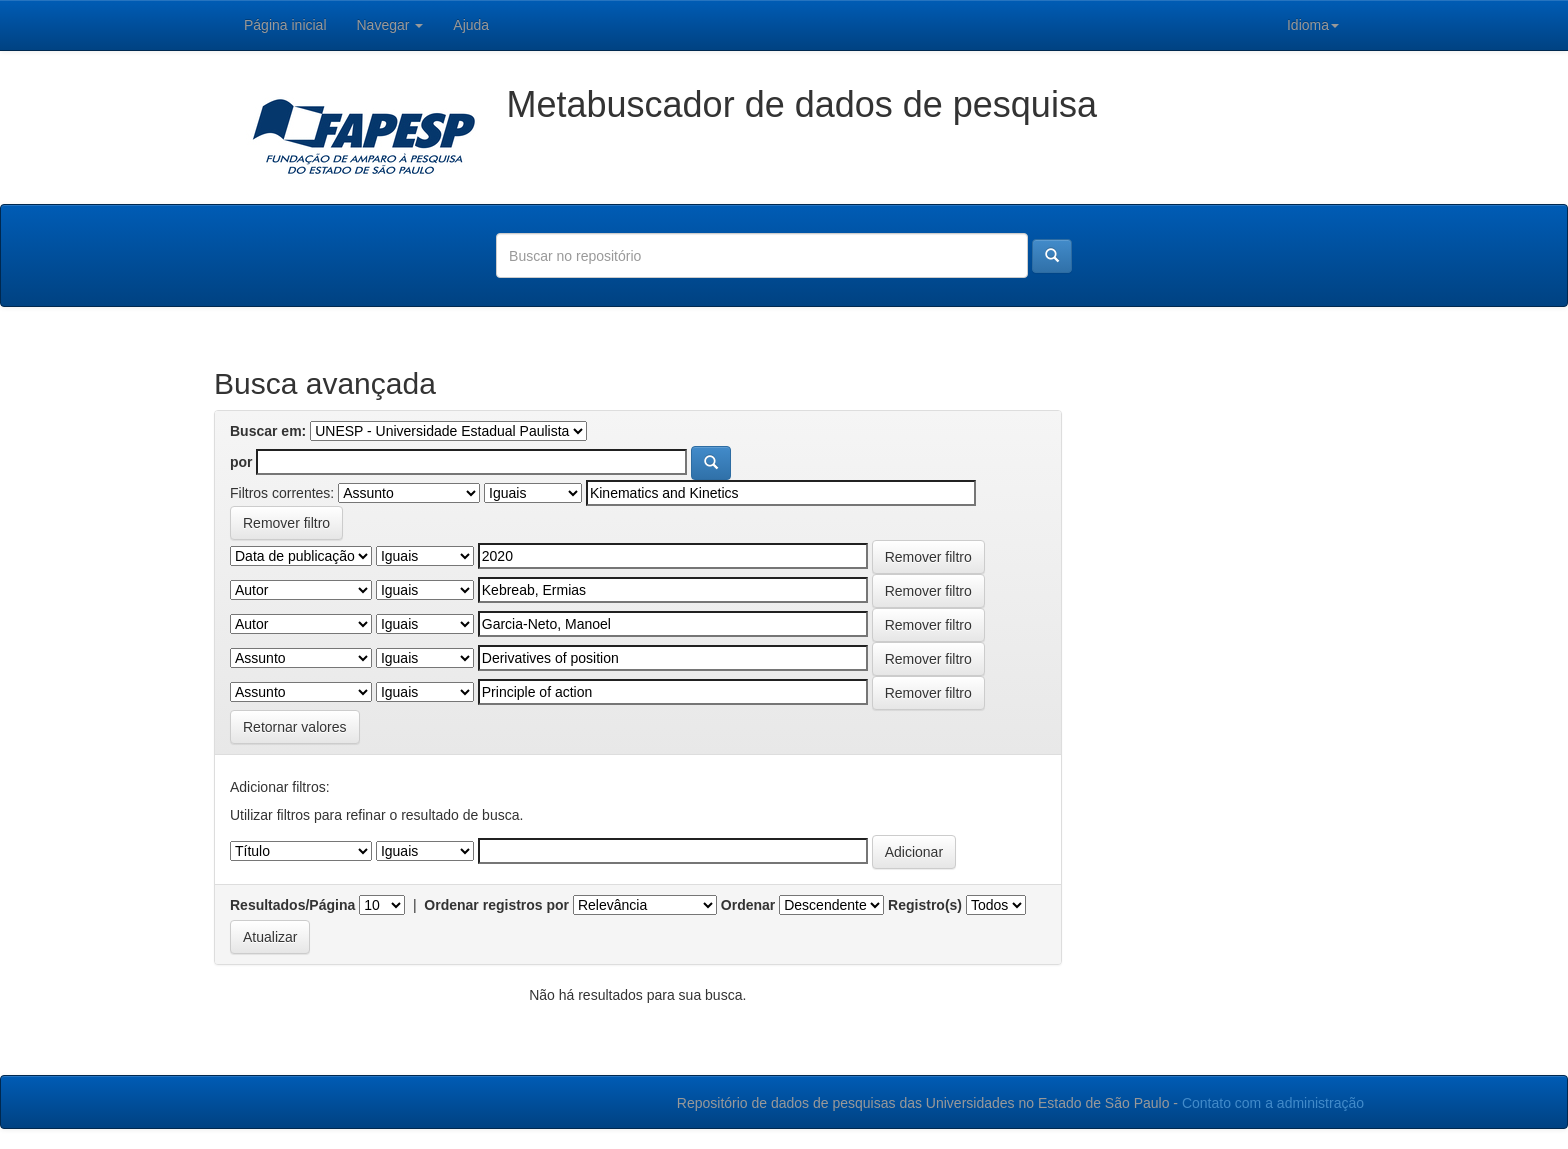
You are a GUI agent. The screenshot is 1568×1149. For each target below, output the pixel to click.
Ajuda (471, 25)
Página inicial (285, 25)
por (241, 462)
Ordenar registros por (496, 905)
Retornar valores (295, 727)
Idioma (1313, 25)
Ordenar (748, 905)
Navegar (390, 25)
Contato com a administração (1273, 1103)
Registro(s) (925, 905)
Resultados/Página (292, 905)
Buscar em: (268, 431)
